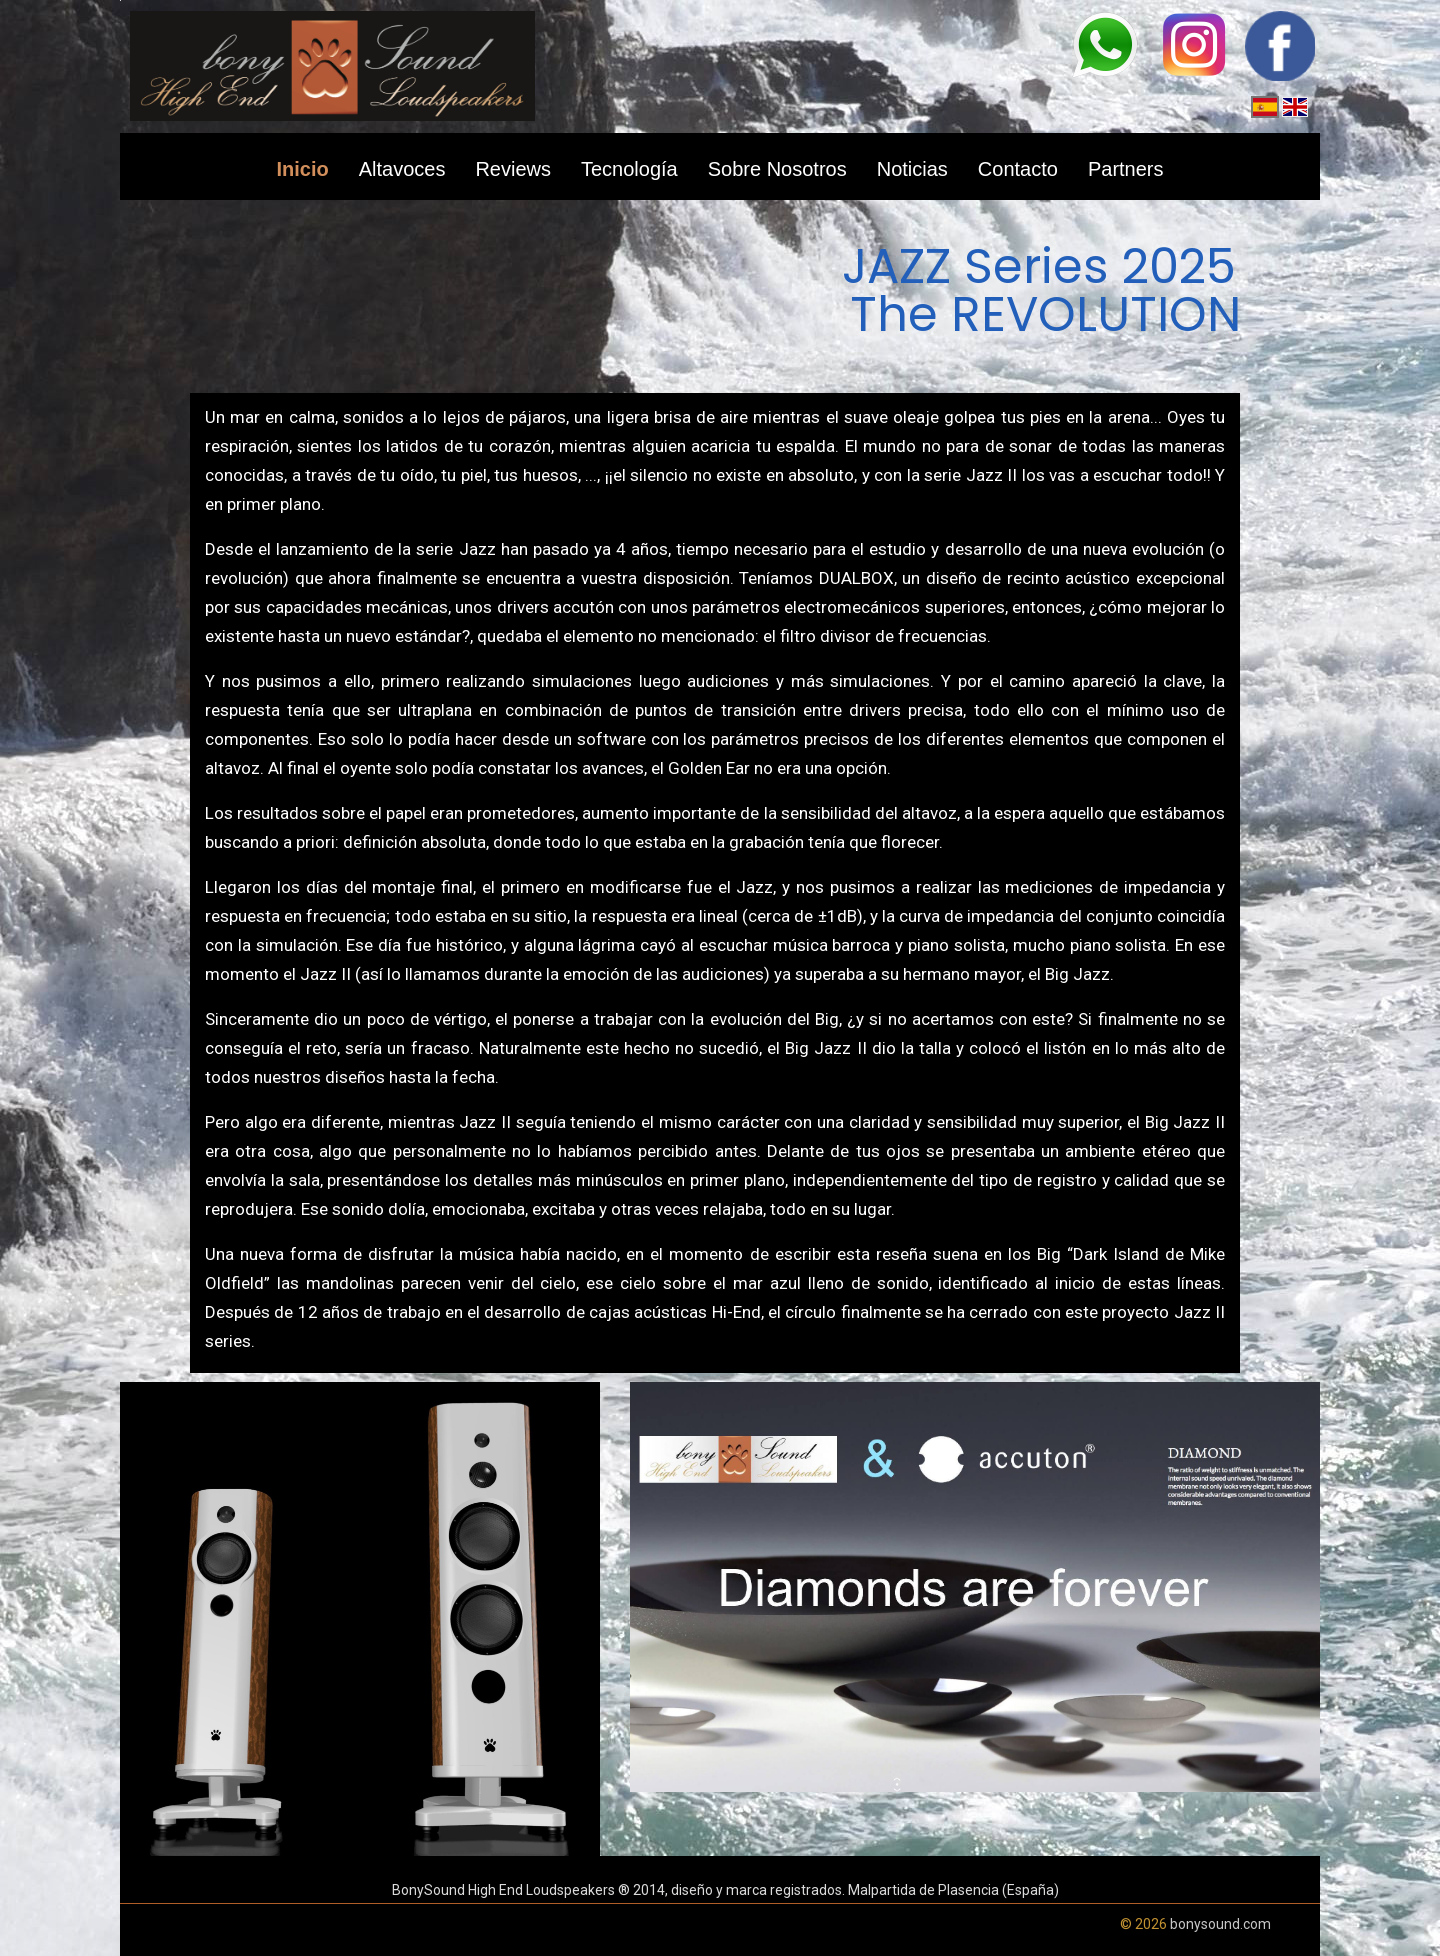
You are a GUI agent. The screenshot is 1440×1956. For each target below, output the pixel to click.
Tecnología (629, 169)
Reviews (513, 169)
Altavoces (402, 169)
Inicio (302, 169)
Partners (1126, 169)
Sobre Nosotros (777, 169)
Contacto (1018, 169)
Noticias (912, 169)
